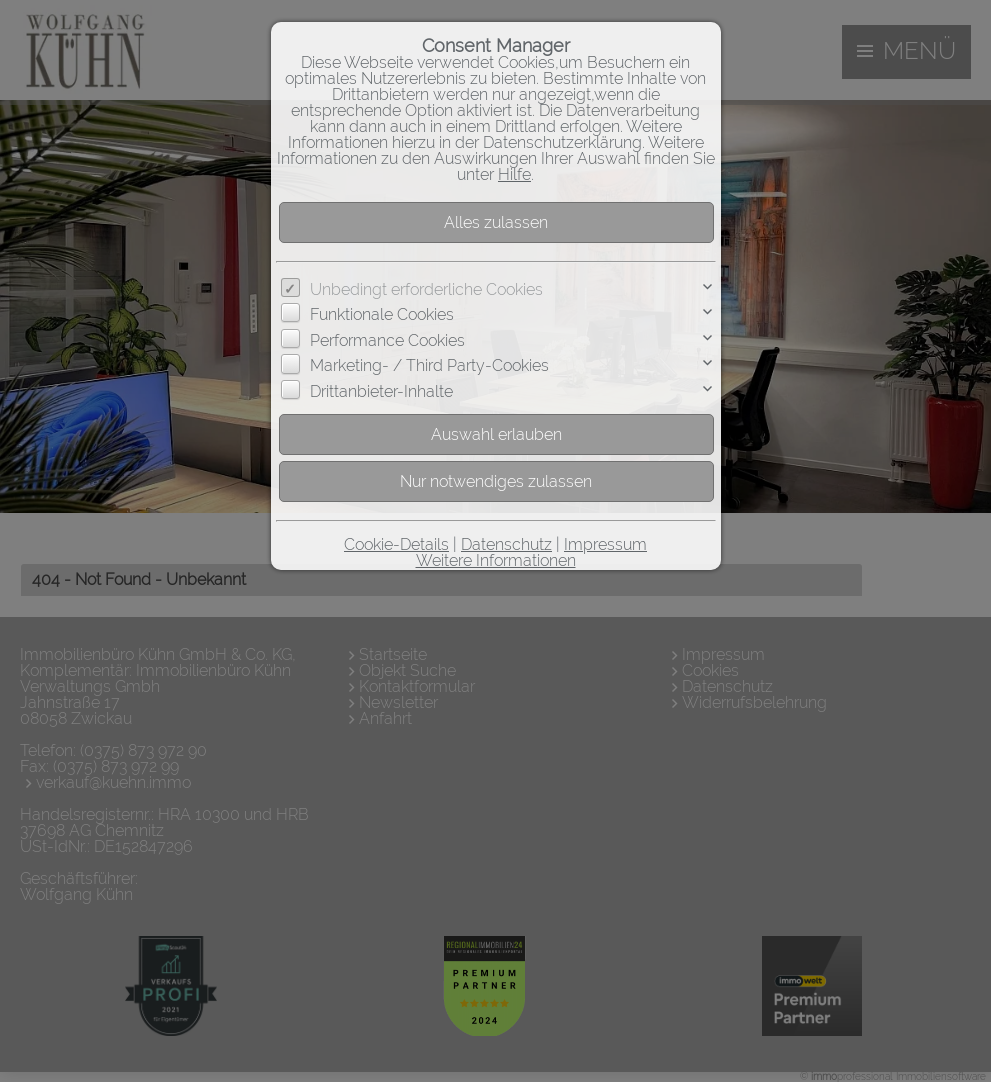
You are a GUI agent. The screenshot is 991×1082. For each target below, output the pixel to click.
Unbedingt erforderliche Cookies (426, 289)
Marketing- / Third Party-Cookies (429, 365)
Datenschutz (506, 544)
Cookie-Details (396, 544)
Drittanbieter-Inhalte (381, 391)
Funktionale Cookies (382, 314)
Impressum (605, 544)
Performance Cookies (387, 340)
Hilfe (514, 174)
